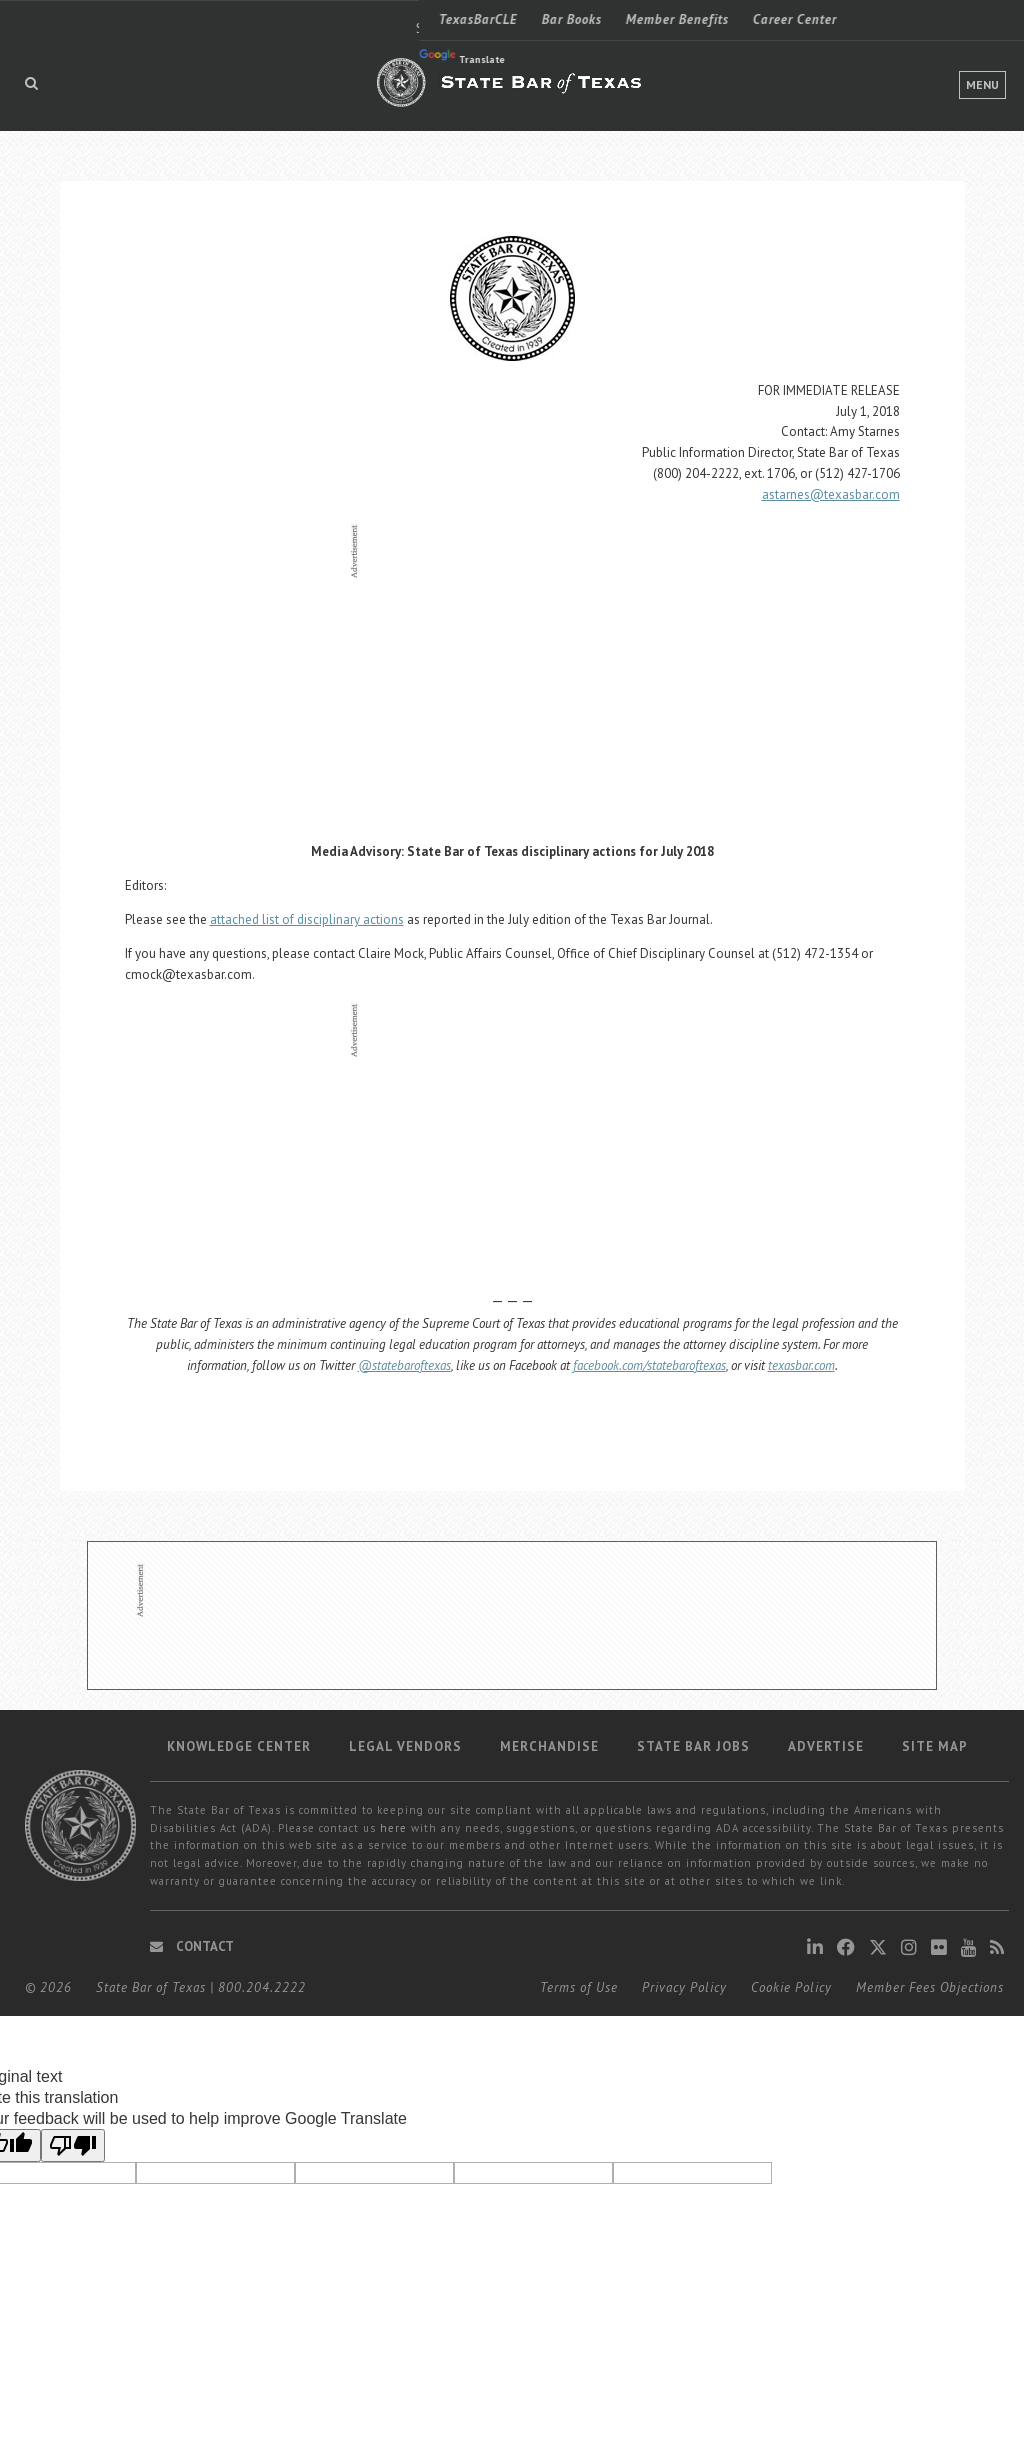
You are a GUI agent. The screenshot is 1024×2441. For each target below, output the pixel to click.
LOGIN (907, 19)
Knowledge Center (239, 1746)
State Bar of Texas (151, 1987)
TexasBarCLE (59, 19)
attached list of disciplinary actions (307, 919)
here (393, 1828)
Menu (982, 84)
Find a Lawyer (762, 19)
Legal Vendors (405, 1746)
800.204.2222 (262, 1987)
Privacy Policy (684, 1987)
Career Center (376, 19)
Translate (43, 57)
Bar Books (153, 19)
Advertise (826, 1746)
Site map (935, 1746)
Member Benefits (258, 19)
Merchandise (549, 1746)
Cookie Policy (791, 1987)
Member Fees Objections (930, 1987)
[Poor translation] (73, 2145)
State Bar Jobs (693, 1746)
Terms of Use (579, 1987)
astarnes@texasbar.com (831, 494)
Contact (192, 1946)
